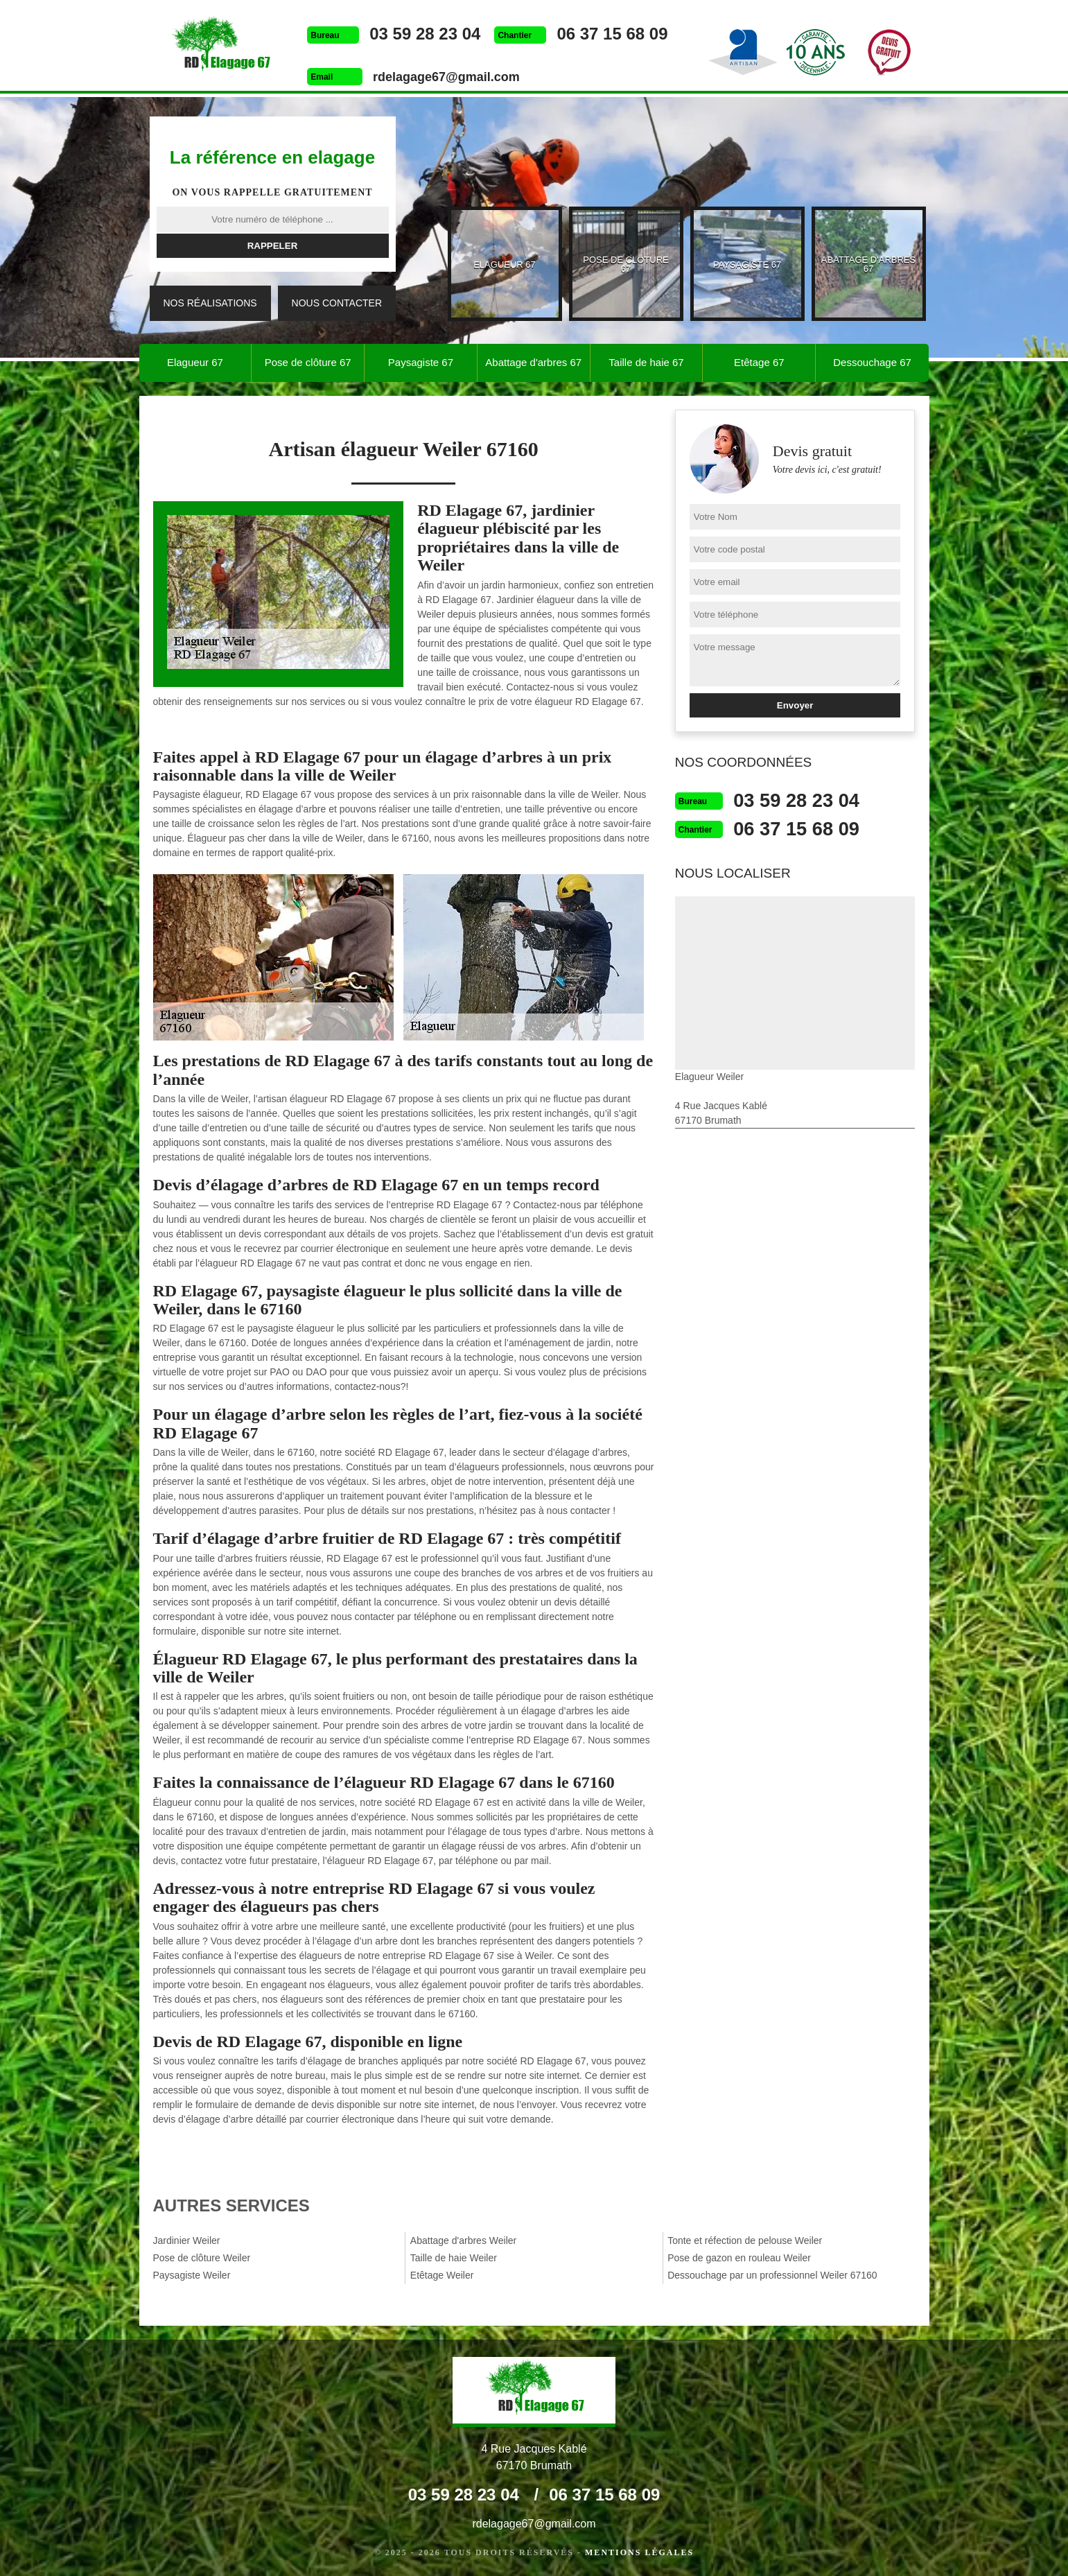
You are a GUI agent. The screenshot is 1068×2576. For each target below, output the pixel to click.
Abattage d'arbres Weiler (463, 2240)
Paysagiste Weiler (192, 2275)
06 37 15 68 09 (610, 33)
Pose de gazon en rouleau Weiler (739, 2257)
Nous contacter (337, 302)
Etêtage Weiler (442, 2275)
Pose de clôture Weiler (202, 2257)
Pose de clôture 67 (308, 362)
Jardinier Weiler (186, 2240)
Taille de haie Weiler (453, 2257)
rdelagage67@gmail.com (444, 77)
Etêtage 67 (759, 362)
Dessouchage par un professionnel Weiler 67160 (772, 2275)
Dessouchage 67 (872, 362)
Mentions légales (639, 2552)
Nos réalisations (210, 302)
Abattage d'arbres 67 (533, 362)
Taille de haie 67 (646, 362)
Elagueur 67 (195, 362)
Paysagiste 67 (420, 362)
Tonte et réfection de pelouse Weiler (744, 2240)
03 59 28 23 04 (423, 33)
